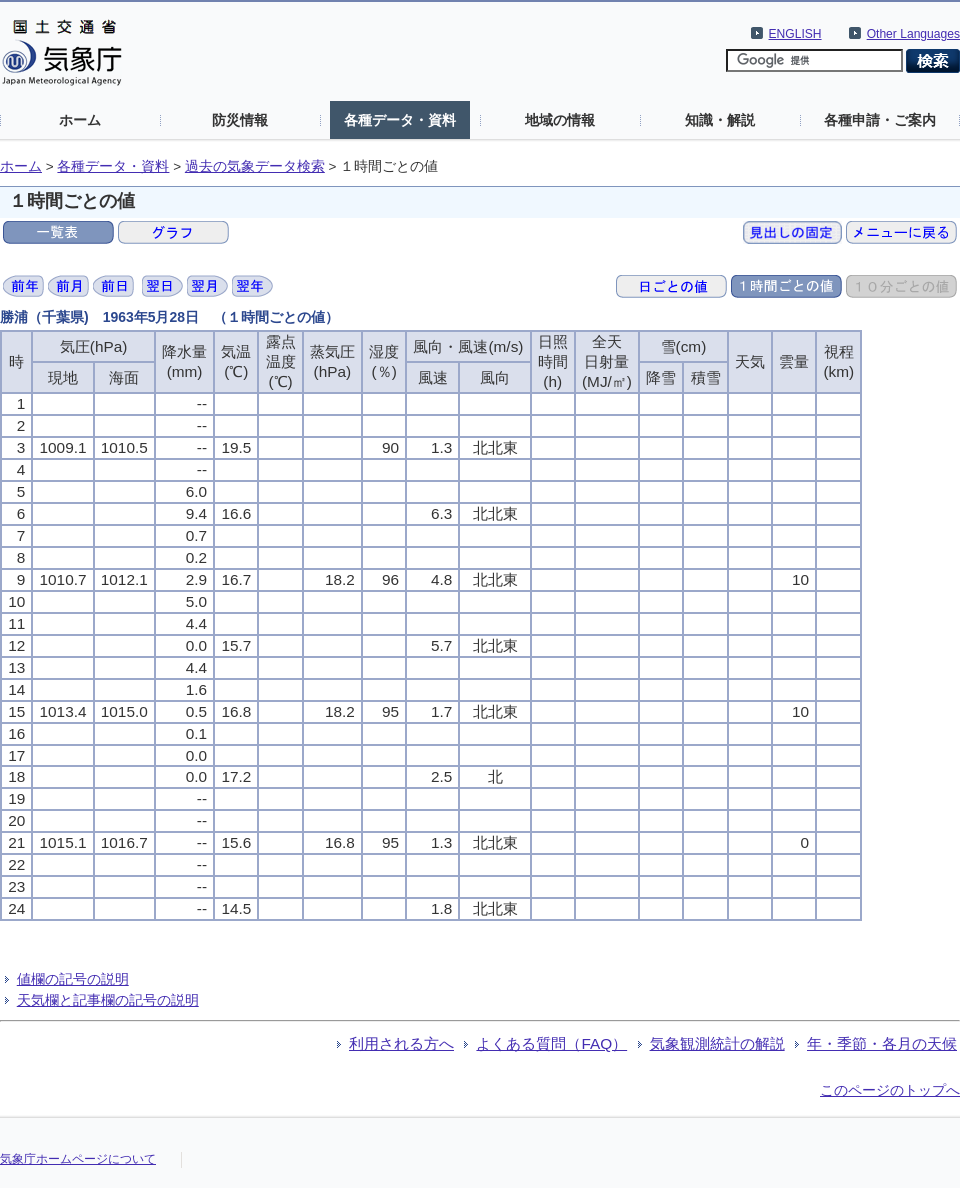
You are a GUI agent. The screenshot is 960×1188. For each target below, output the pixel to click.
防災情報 (240, 120)
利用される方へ (401, 1043)
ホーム (80, 120)
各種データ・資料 (400, 120)
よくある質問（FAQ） (551, 1043)
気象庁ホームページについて (78, 1159)
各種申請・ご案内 (880, 120)
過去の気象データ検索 (255, 166)
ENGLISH (795, 34)
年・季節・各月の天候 (882, 1043)
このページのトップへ (890, 1090)
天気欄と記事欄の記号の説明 (108, 1000)
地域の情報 (560, 120)
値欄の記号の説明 (73, 979)
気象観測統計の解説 (717, 1043)
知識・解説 (720, 120)
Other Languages (913, 34)
